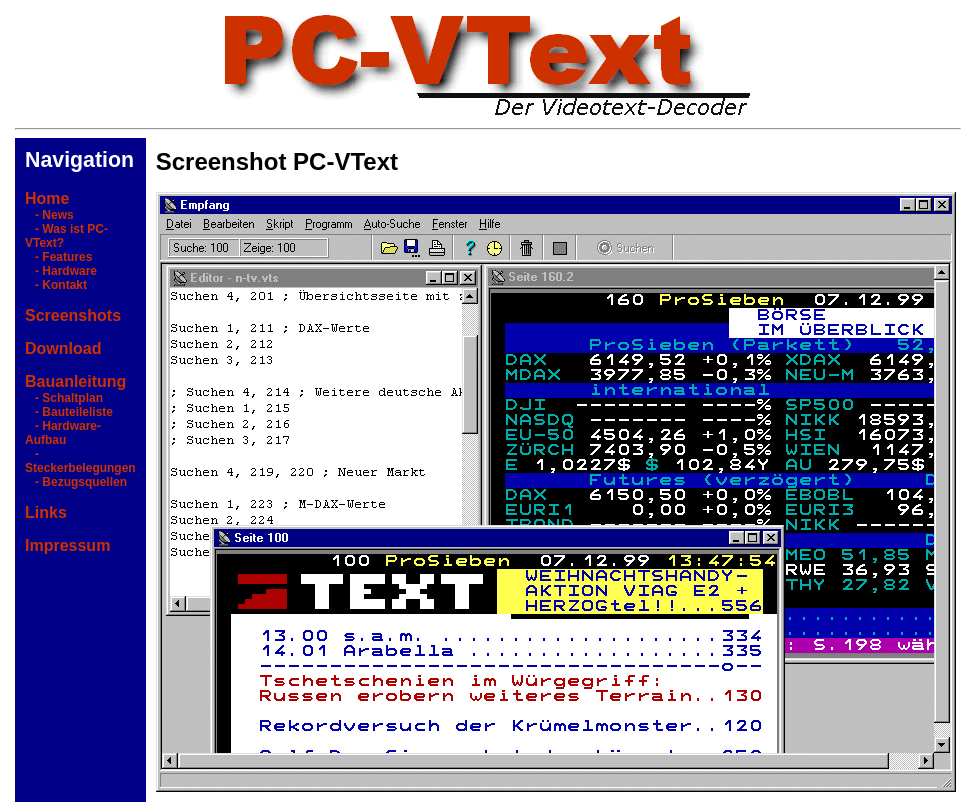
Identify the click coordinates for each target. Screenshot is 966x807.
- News (49, 215)
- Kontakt (56, 285)
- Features (58, 257)
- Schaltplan (64, 398)
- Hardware (61, 271)
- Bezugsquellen (76, 482)
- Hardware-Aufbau (63, 433)
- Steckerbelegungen (80, 461)
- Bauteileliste (69, 412)
